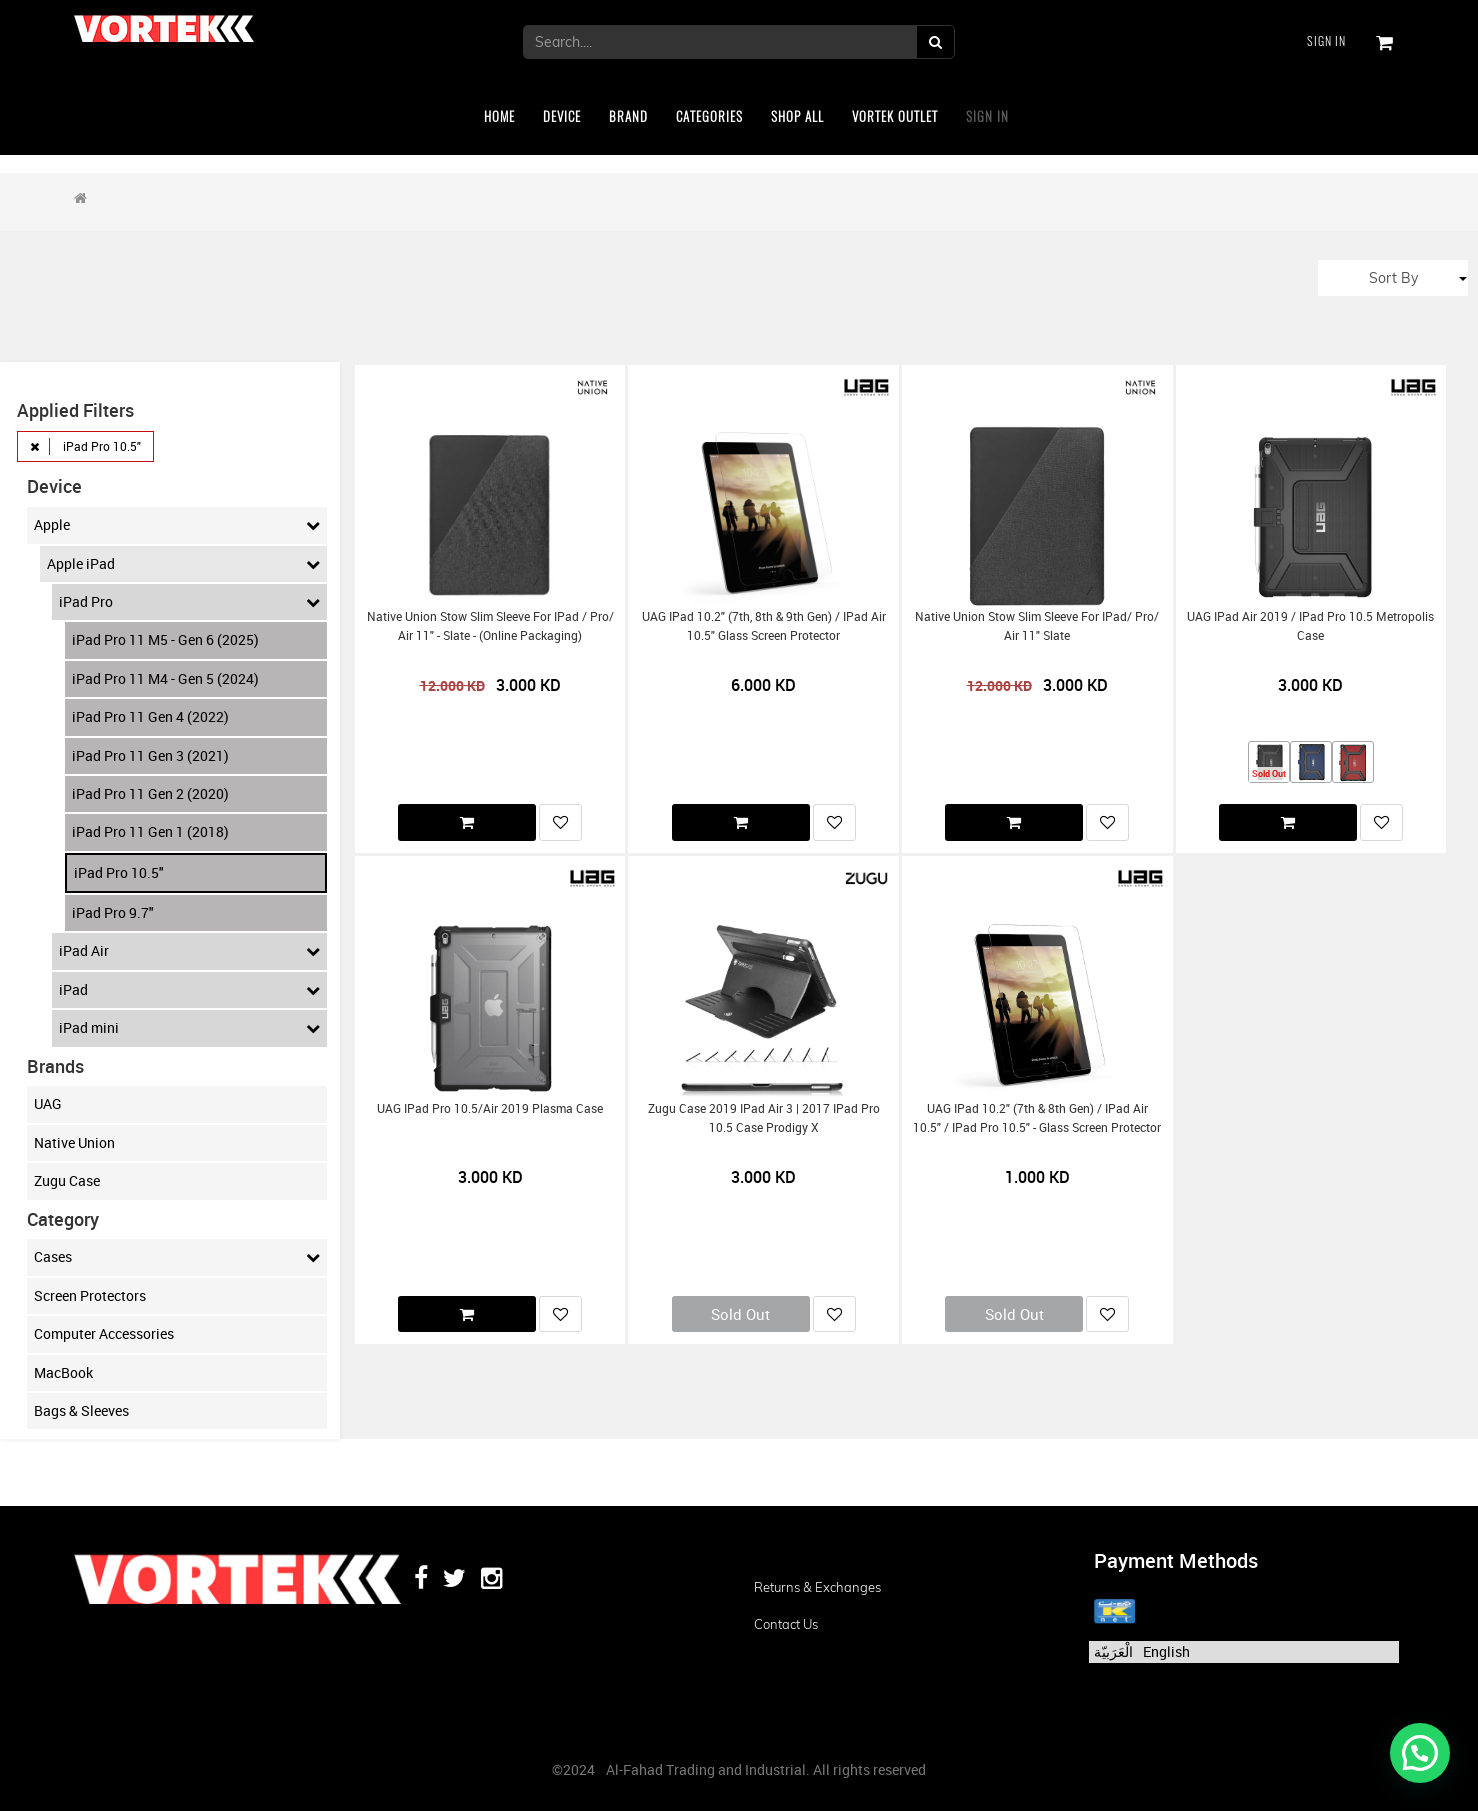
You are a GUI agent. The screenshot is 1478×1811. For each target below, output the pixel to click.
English (1166, 1651)
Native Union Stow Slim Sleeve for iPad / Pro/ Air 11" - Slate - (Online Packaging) (490, 626)
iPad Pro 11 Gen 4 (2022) (150, 716)
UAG (48, 1103)
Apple (177, 525)
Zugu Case (67, 1180)
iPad (189, 990)
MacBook (63, 1372)
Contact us (786, 1624)
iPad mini (189, 1028)
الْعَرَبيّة (1113, 1651)
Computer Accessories (104, 1333)
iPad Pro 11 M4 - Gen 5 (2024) (165, 678)
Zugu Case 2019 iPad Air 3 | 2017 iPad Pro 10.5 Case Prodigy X (764, 1118)
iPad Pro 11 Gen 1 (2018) (150, 831)
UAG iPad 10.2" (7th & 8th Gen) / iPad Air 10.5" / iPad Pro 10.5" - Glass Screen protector (1037, 1118)
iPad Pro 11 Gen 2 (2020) (150, 793)
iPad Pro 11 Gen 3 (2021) (150, 755)
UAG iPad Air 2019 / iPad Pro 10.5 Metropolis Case (1310, 626)
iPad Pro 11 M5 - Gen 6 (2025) (165, 639)
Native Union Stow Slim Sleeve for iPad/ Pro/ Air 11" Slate (1037, 626)
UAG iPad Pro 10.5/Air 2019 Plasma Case (490, 1108)
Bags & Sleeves (81, 1410)
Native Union (74, 1142)
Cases (177, 1257)
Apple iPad (184, 564)
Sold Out (740, 1314)
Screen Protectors (90, 1295)
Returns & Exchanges (817, 1587)
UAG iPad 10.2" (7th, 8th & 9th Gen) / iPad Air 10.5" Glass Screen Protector (764, 626)
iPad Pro (189, 602)
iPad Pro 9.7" (113, 912)
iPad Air (189, 951)
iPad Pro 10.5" (119, 872)
